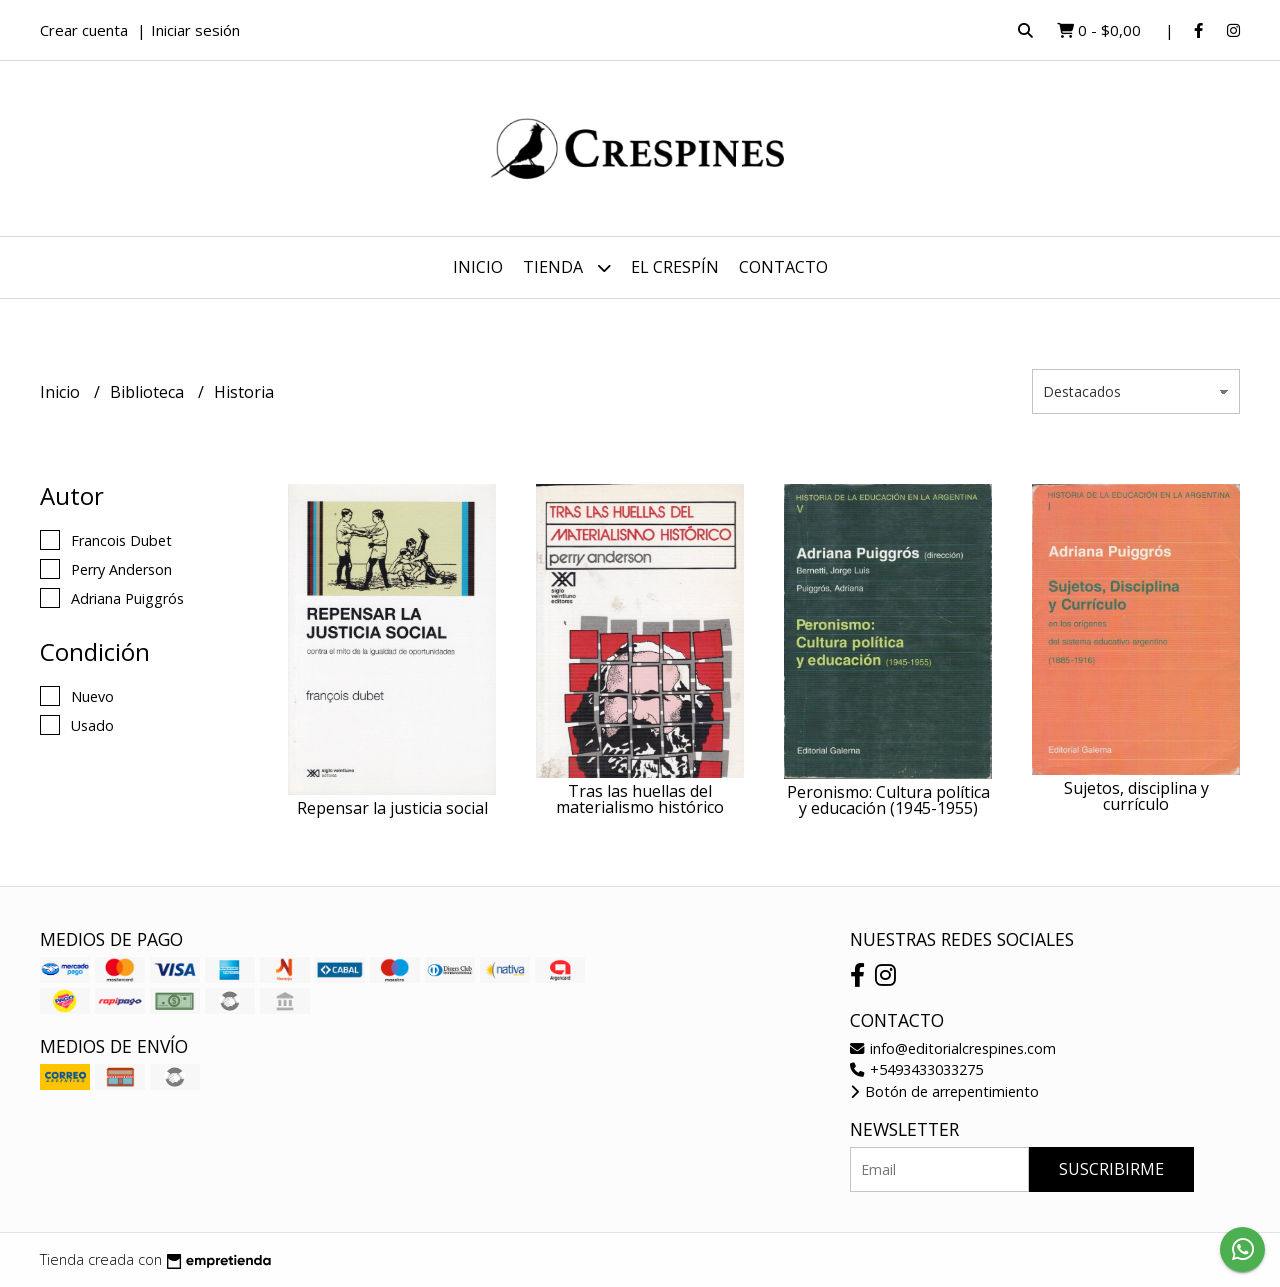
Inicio (478, 267)
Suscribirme (1111, 1169)
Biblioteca (149, 392)
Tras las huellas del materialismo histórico (640, 799)
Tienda (567, 267)
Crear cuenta (84, 30)
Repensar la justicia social (392, 808)
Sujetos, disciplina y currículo (1136, 796)
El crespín (675, 267)
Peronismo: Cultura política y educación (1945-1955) (888, 800)
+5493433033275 (916, 1069)
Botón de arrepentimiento (944, 1091)
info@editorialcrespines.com (953, 1048)
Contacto (783, 267)
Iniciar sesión (195, 30)
